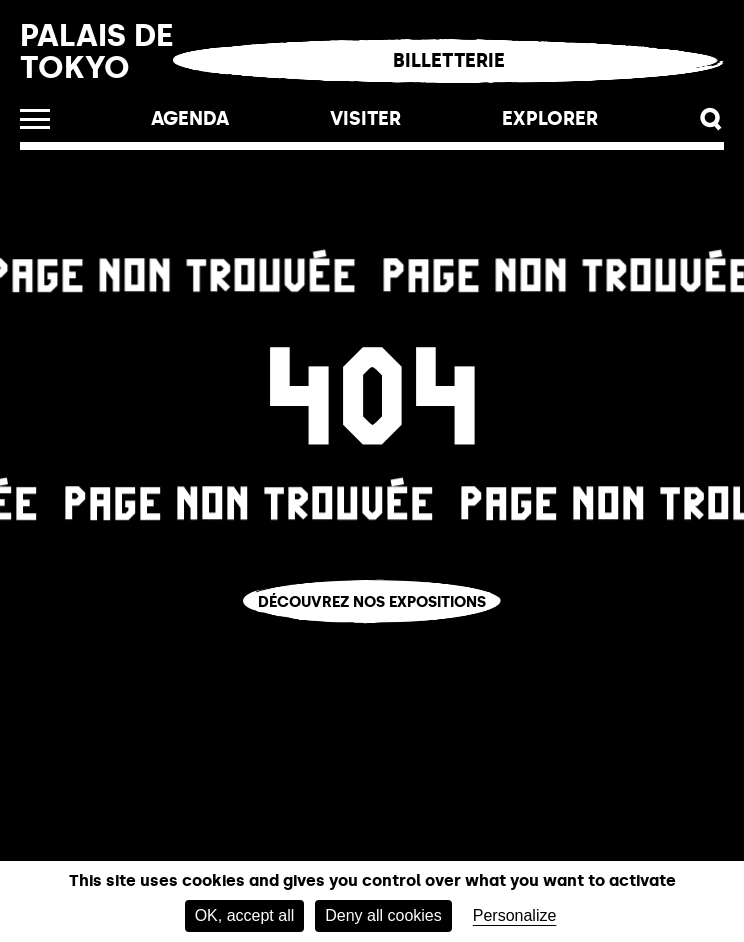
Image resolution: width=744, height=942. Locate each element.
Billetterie (449, 60)
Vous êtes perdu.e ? (372, 635)
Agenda (190, 118)
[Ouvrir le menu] (35, 119)
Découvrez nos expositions (372, 601)
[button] (711, 119)
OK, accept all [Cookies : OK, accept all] (245, 915)
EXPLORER (550, 118)
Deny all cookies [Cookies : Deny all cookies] (383, 915)
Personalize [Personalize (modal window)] (515, 915)
